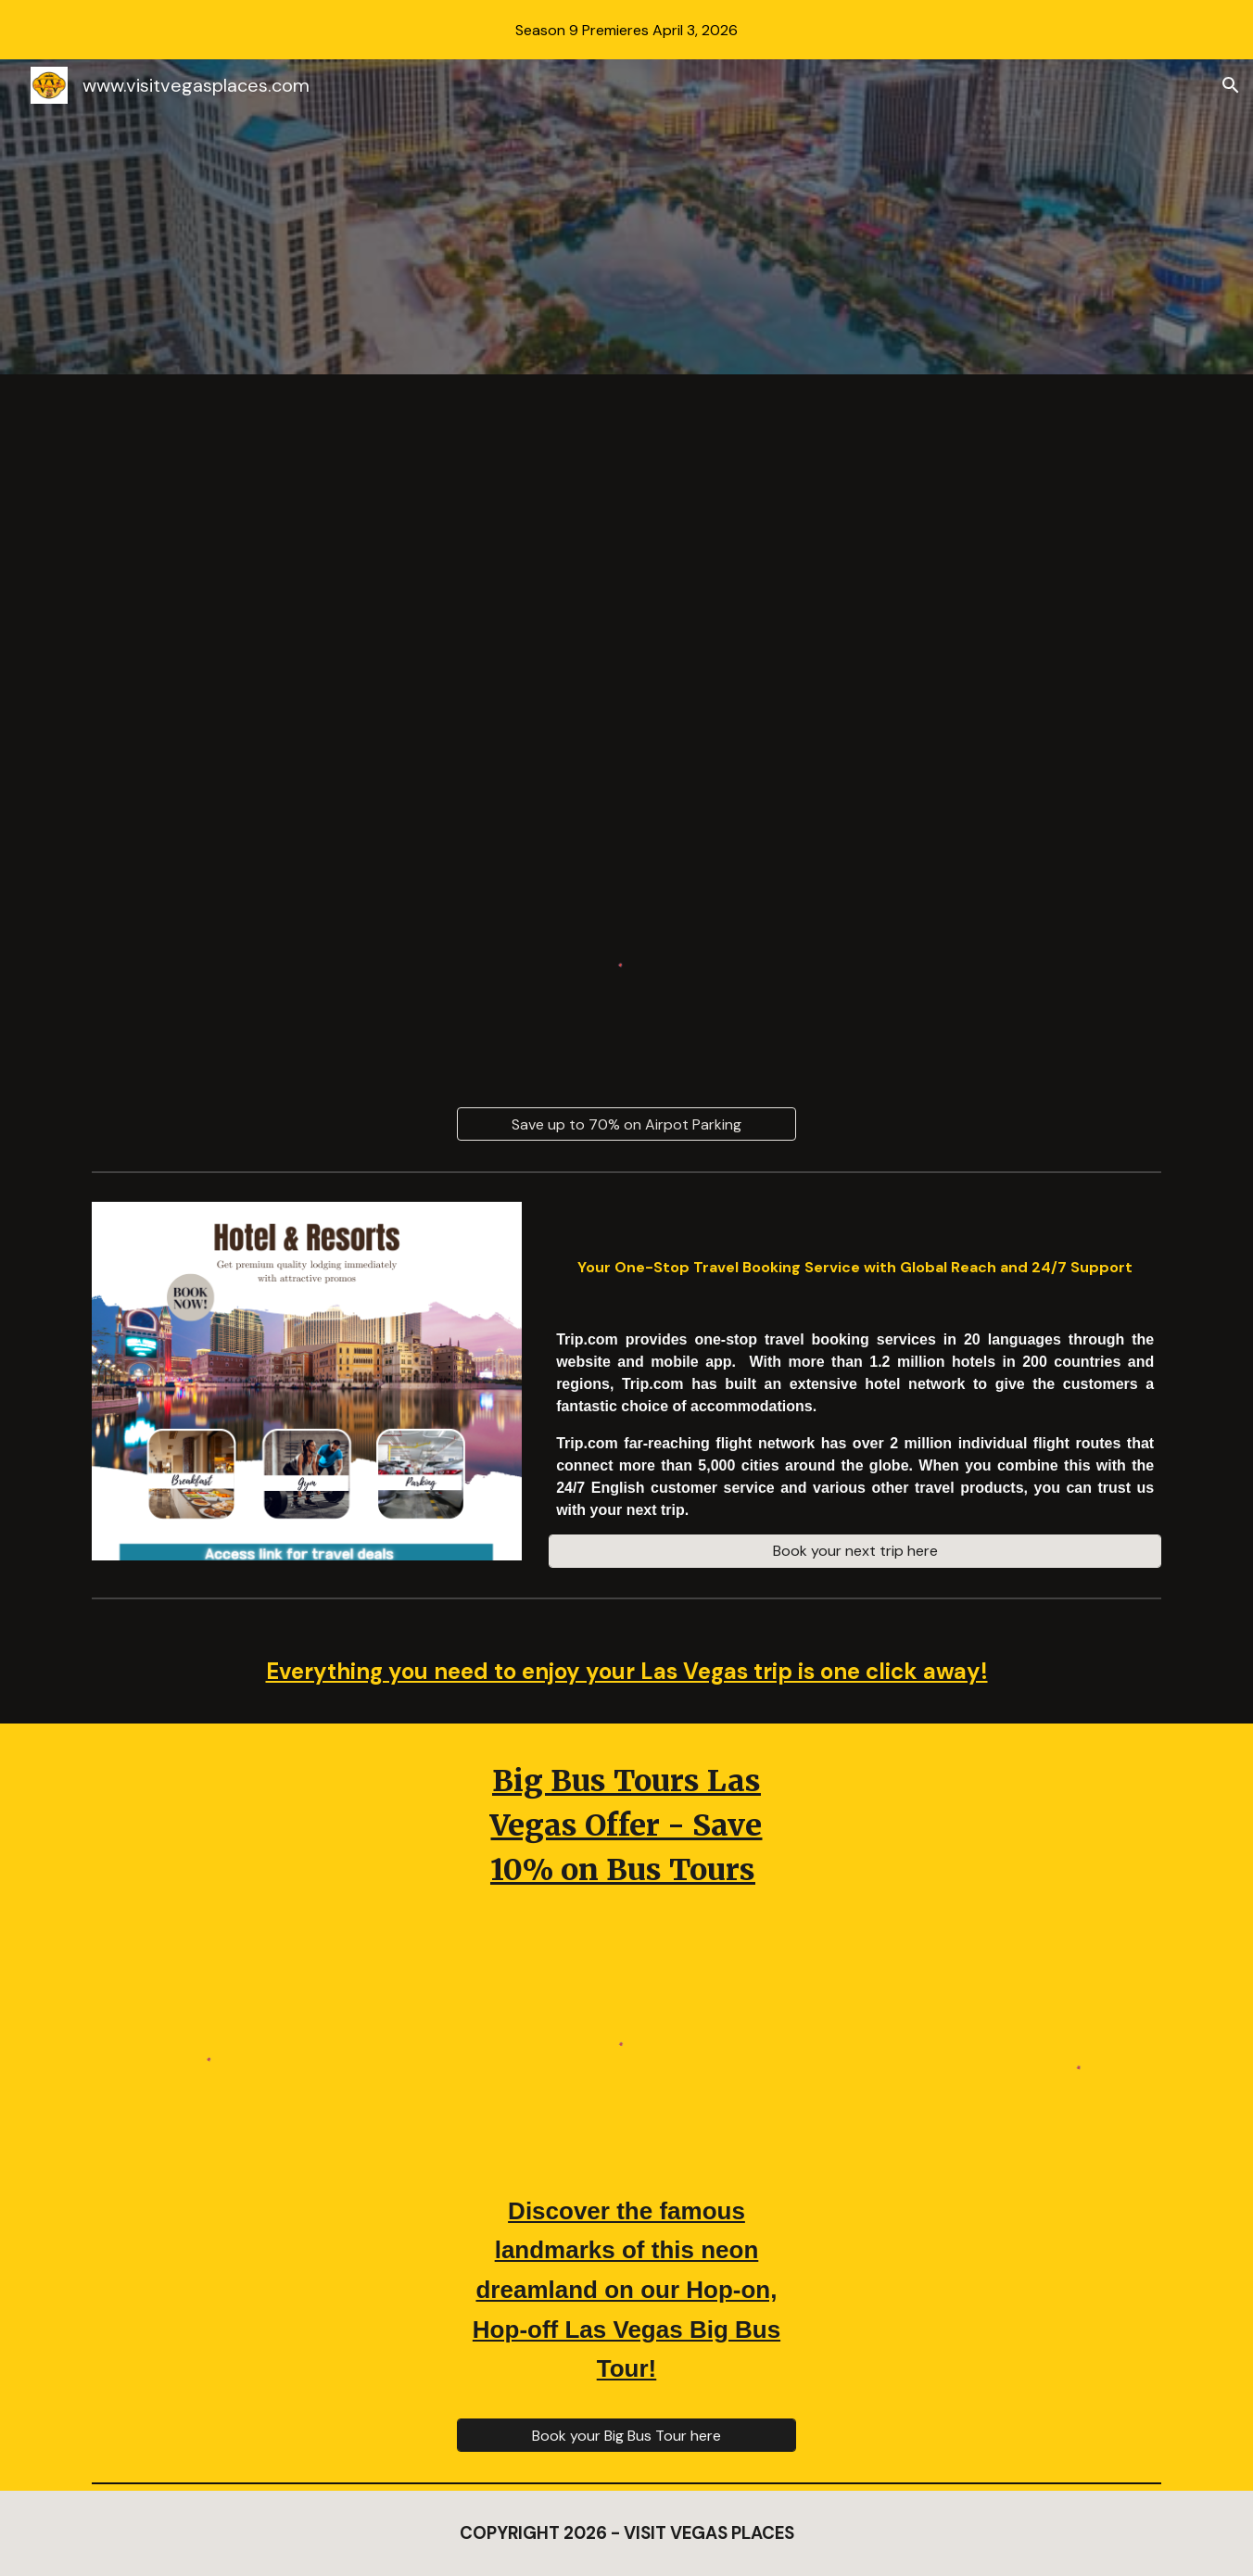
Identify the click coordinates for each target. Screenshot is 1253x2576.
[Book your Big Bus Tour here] (626, 2435)
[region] (626, 29)
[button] (1231, 85)
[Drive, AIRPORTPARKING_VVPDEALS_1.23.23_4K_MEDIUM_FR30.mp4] (626, 590)
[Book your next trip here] (855, 1550)
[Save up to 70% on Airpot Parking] (626, 1124)
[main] (855, 1259)
